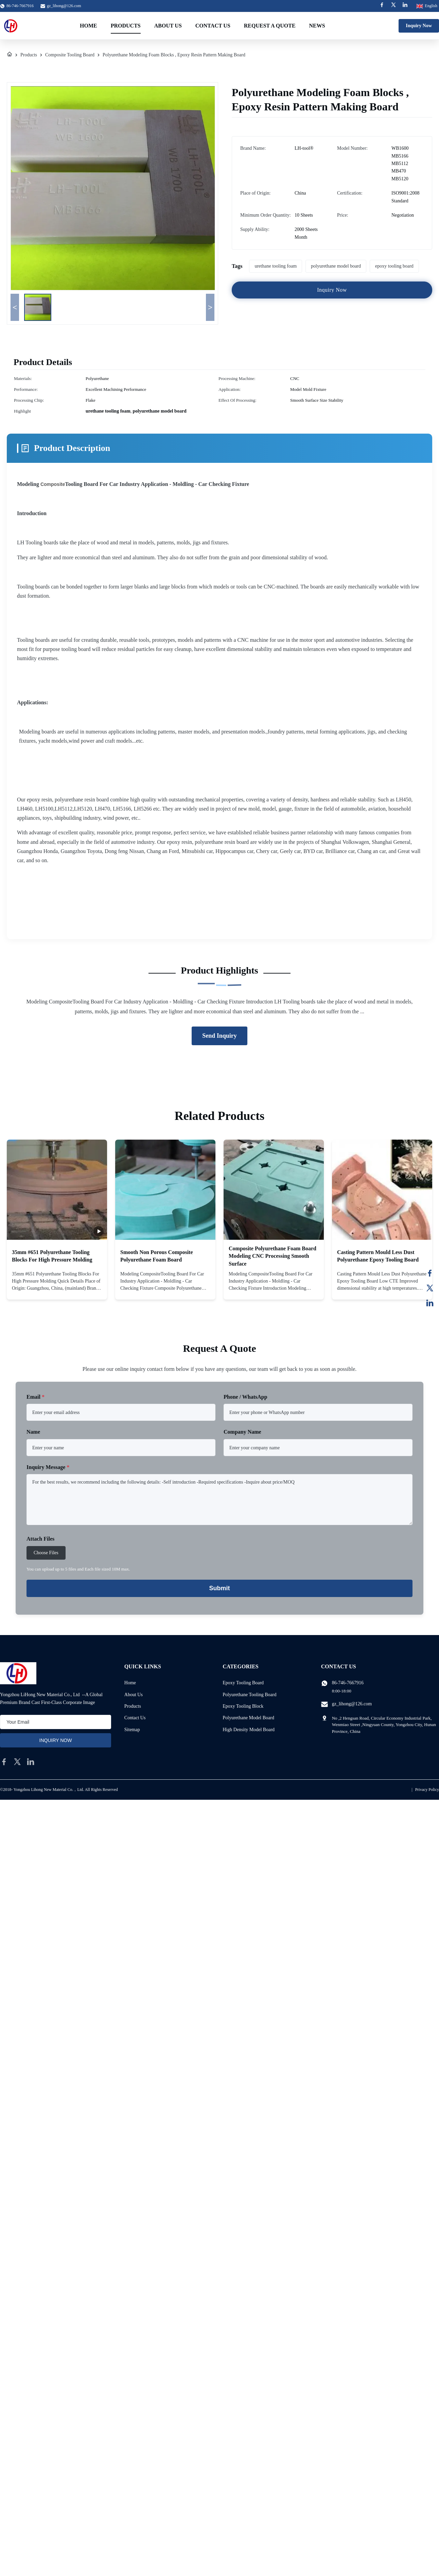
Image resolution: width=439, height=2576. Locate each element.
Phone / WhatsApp (245, 1397)
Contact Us (212, 26)
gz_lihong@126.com (64, 5)
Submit (219, 1588)
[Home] (9, 55)
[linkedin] (31, 1762)
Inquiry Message (48, 1467)
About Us (168, 26)
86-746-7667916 (348, 1682)
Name (33, 1432)
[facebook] (4, 1762)
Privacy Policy (427, 1789)
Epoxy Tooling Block (243, 1706)
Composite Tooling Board (69, 54)
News (317, 26)
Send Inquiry (219, 1035)
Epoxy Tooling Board (243, 1682)
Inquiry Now (419, 25)
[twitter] (17, 1762)
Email (36, 1397)
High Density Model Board (249, 1729)
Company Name (242, 1432)
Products (126, 26)
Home (88, 26)
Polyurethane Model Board (248, 1717)
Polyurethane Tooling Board (249, 1694)
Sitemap (132, 1729)
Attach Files (40, 1539)
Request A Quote (270, 26)
